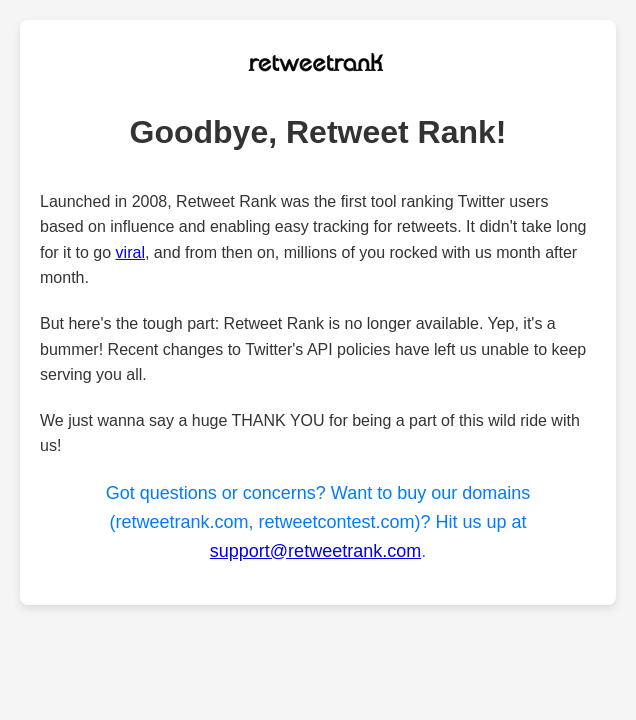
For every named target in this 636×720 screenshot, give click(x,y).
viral (130, 252)
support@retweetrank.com (315, 551)
